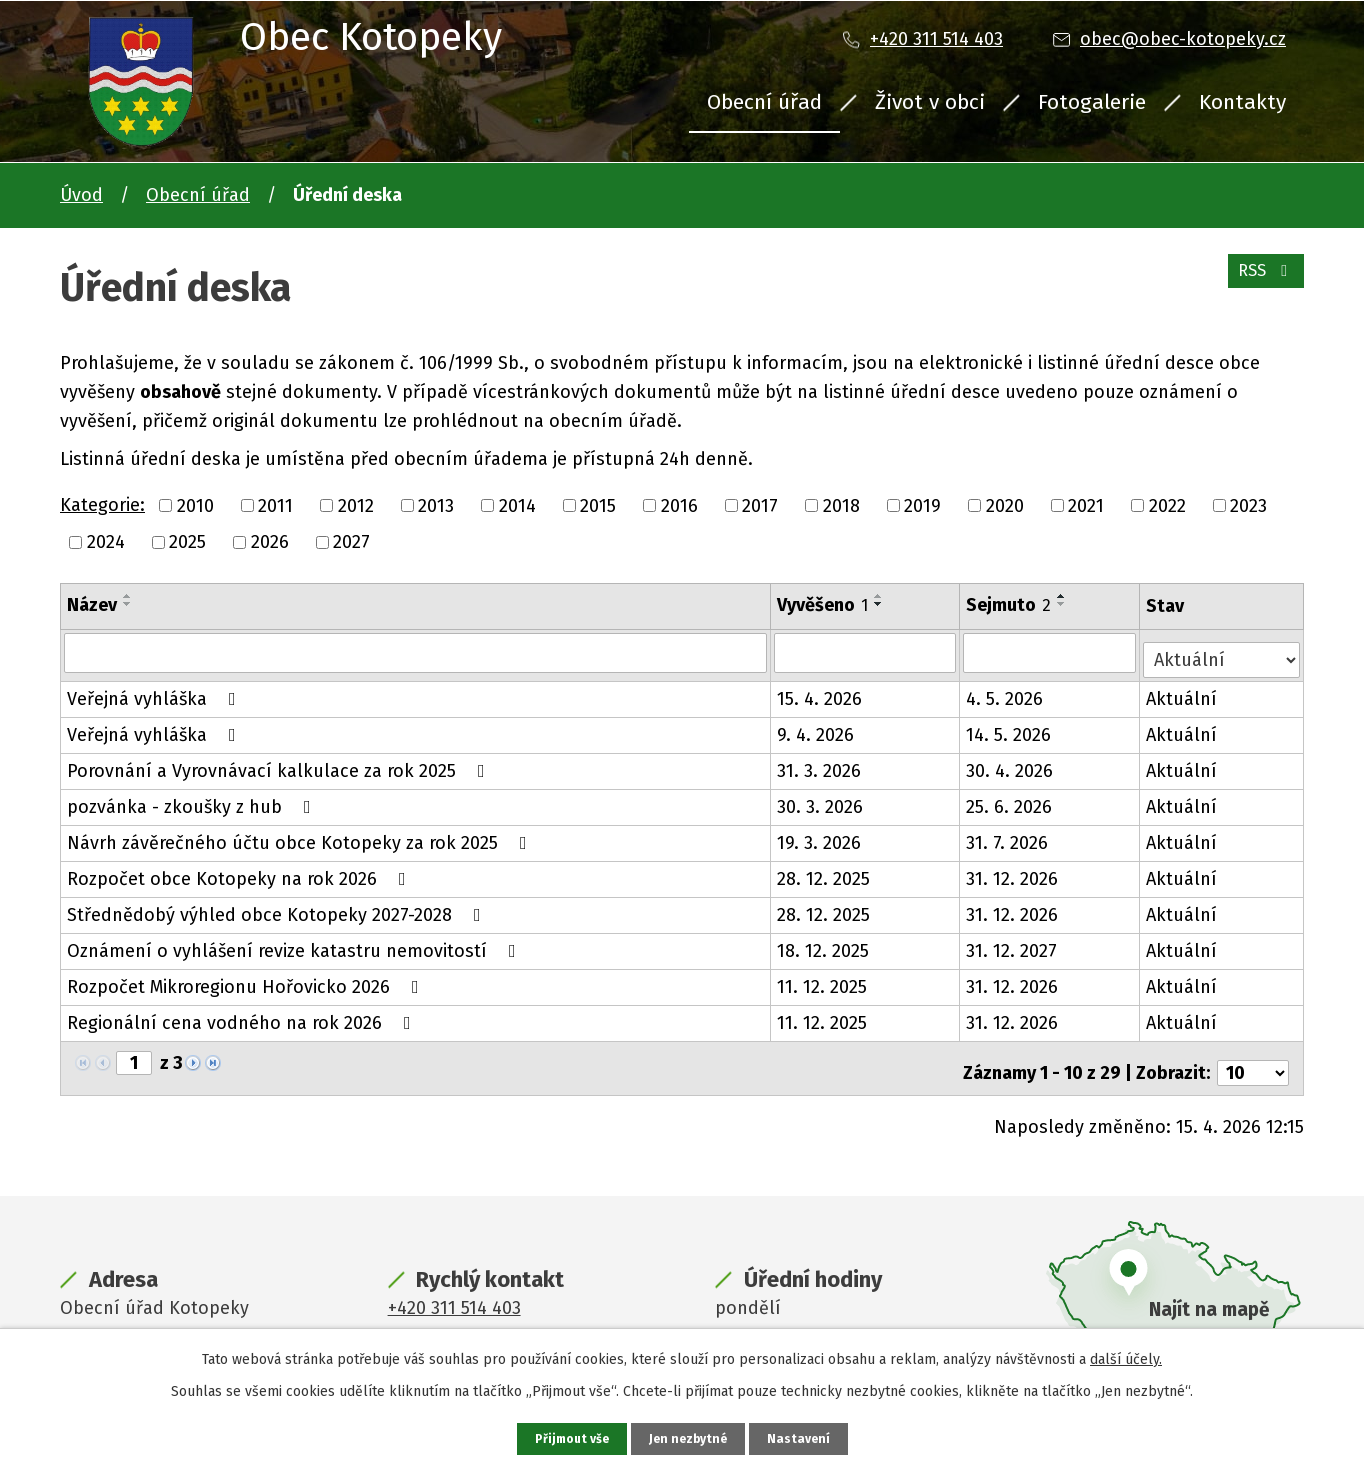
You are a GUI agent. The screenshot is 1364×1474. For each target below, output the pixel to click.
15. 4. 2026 (820, 692)
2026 (270, 542)
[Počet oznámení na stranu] (1253, 1057)
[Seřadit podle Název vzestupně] (128, 596)
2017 (760, 505)
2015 (598, 505)
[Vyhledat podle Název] (416, 652)
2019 (922, 505)
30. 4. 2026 (1011, 764)
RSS (1261, 282)
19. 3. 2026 (820, 836)
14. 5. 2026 (1010, 728)
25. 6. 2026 (1011, 800)
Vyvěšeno (823, 605)
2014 (517, 505)
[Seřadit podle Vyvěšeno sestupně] (880, 604)
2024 (106, 542)
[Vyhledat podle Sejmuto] (1052, 652)
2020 (1005, 505)
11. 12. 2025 (823, 980)
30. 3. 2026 (821, 800)
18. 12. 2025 (824, 944)
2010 (195, 505)
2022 (1167, 505)
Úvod (81, 195)
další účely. (1126, 1356)
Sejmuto (1010, 605)
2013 (436, 505)
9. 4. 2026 (816, 728)
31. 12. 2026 (1014, 872)
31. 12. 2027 (1013, 944)
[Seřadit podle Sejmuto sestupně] (1064, 604)
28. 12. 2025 (824, 872)
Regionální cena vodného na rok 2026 (243, 1016)
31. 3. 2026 (820, 764)
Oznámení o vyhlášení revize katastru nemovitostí (295, 944)
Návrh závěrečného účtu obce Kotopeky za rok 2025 (301, 836)
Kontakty (1242, 102)
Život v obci (930, 102)
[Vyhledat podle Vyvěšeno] (866, 652)
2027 (351, 542)
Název (92, 605)
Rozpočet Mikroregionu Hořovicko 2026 (247, 980)
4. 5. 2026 (1006, 692)
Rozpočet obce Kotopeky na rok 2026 (240, 872)
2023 (1248, 505)
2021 (1086, 505)
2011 (275, 505)
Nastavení (806, 1437)
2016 (679, 505)
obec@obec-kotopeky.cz (1183, 39)
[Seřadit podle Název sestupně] (128, 604)
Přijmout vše (566, 1437)
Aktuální (1184, 692)
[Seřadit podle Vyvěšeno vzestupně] (880, 596)
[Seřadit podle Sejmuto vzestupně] (1064, 596)
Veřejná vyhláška (155, 692)
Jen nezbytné (690, 1437)
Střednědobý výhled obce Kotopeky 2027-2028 (278, 908)
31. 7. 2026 (1009, 836)
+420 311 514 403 (936, 39)
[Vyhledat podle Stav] (1223, 650)
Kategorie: (102, 505)
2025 (187, 542)
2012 (356, 505)
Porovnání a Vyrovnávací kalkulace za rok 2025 (280, 764)
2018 (841, 505)
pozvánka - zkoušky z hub (193, 800)
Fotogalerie (1092, 102)
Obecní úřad (764, 102)
